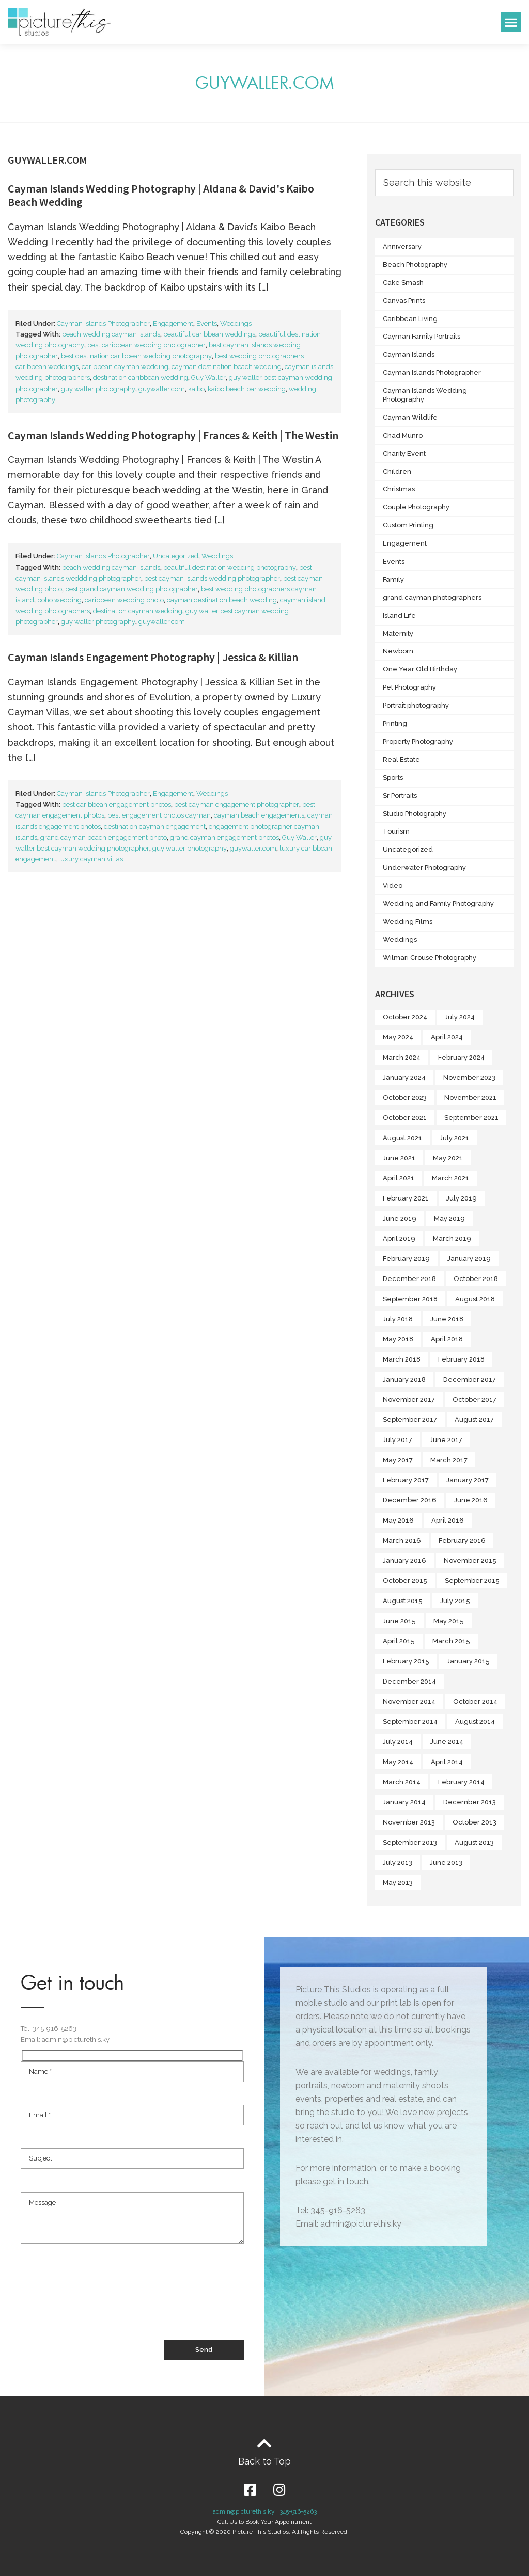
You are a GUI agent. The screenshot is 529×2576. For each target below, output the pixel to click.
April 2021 (398, 1178)
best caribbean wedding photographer (146, 345)
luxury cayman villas (90, 859)
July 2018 (398, 1319)
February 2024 (461, 1057)
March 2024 (402, 1057)
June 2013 (446, 1862)
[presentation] (99, 2301)
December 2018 (409, 1279)
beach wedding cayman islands (111, 334)
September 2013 (410, 1842)
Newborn (398, 651)
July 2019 (461, 1198)
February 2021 (406, 1198)
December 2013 (469, 1802)
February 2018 (461, 1359)
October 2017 (474, 1399)
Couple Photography (416, 507)
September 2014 (410, 1721)
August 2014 (475, 1721)
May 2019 (449, 1218)
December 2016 (410, 1500)
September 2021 (471, 1118)
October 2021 (405, 1118)
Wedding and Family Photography (438, 903)
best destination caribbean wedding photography (136, 356)
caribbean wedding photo (124, 600)
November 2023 (469, 1077)
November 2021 (470, 1097)
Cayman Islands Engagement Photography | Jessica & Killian (153, 657)
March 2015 (451, 1641)
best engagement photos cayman (159, 815)
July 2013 (397, 1862)
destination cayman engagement (155, 826)
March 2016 (402, 1540)
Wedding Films (407, 921)
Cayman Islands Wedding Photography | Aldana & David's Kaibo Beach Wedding (161, 195)
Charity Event (404, 453)
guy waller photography (98, 389)
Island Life (399, 615)
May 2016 (398, 1520)
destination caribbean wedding (140, 377)
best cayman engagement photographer (236, 804)
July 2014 (398, 1742)
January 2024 (404, 1077)
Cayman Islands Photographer (103, 323)
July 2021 (454, 1138)
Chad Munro (403, 435)
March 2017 (449, 1460)
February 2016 (462, 1540)
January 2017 (467, 1480)
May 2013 (398, 1882)
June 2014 (446, 1742)
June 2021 (399, 1158)
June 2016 (471, 1500)
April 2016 (447, 1520)
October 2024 (405, 1017)
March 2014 (402, 1782)
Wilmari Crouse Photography (429, 958)
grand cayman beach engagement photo (103, 837)
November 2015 (470, 1560)
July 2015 (455, 1601)
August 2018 (475, 1299)
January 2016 (404, 1560)
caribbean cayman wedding (125, 367)
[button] (511, 22)
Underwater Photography (424, 867)
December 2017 (469, 1379)
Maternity (398, 633)
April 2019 (399, 1238)
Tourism (396, 831)
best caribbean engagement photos (116, 804)
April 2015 (399, 1641)
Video (392, 885)
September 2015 (472, 1581)
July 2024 (460, 1017)
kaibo (196, 389)
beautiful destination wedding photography (229, 567)
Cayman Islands (408, 354)
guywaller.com (161, 389)
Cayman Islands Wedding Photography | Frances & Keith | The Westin (173, 435)
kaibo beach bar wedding (247, 389)
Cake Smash (403, 282)
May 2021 (448, 1158)
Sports (393, 777)
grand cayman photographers (432, 597)
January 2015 (468, 1661)
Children (397, 471)
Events (206, 323)
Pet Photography (409, 687)
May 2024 (398, 1037)
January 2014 (404, 1802)
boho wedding (59, 600)
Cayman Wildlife (410, 417)
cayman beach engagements (259, 815)
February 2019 (406, 1258)
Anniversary (402, 246)
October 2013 (474, 1822)
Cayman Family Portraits (421, 336)
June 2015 (399, 1621)
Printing (395, 723)
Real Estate (401, 759)
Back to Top (264, 2461)
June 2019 (399, 1218)
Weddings (236, 323)
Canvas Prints (404, 301)
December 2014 (409, 1681)
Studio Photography (414, 814)
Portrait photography (416, 705)
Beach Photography (415, 264)
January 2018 (404, 1379)
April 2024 (447, 1037)
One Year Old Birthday (420, 669)
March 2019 (452, 1238)
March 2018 (402, 1359)
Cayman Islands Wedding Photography (425, 395)
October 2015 (405, 1581)
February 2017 (406, 1480)
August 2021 (402, 1138)
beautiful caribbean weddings (209, 334)
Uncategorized (175, 556)
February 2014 (461, 1782)
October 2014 (475, 1701)
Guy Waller (208, 377)
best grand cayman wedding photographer (131, 589)
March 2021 (450, 1178)
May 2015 (448, 1621)
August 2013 (474, 1842)
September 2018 (410, 1299)
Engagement (173, 323)
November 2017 (409, 1399)
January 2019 (469, 1258)
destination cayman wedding (137, 611)
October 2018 (476, 1279)
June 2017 (446, 1440)
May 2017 (398, 1460)
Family (393, 579)
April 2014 (447, 1762)
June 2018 (446, 1319)
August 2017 (474, 1419)
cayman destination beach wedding (227, 367)
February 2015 (406, 1661)
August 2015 (403, 1601)
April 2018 (447, 1339)
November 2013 (409, 1822)
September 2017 (410, 1419)
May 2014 (398, 1762)
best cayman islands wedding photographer (212, 578)
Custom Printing (408, 525)
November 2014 (409, 1701)
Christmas (399, 489)
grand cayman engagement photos (224, 837)
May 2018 (398, 1339)
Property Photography (418, 741)
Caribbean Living (410, 319)
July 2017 (397, 1440)
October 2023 (405, 1097)
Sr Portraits (400, 795)
